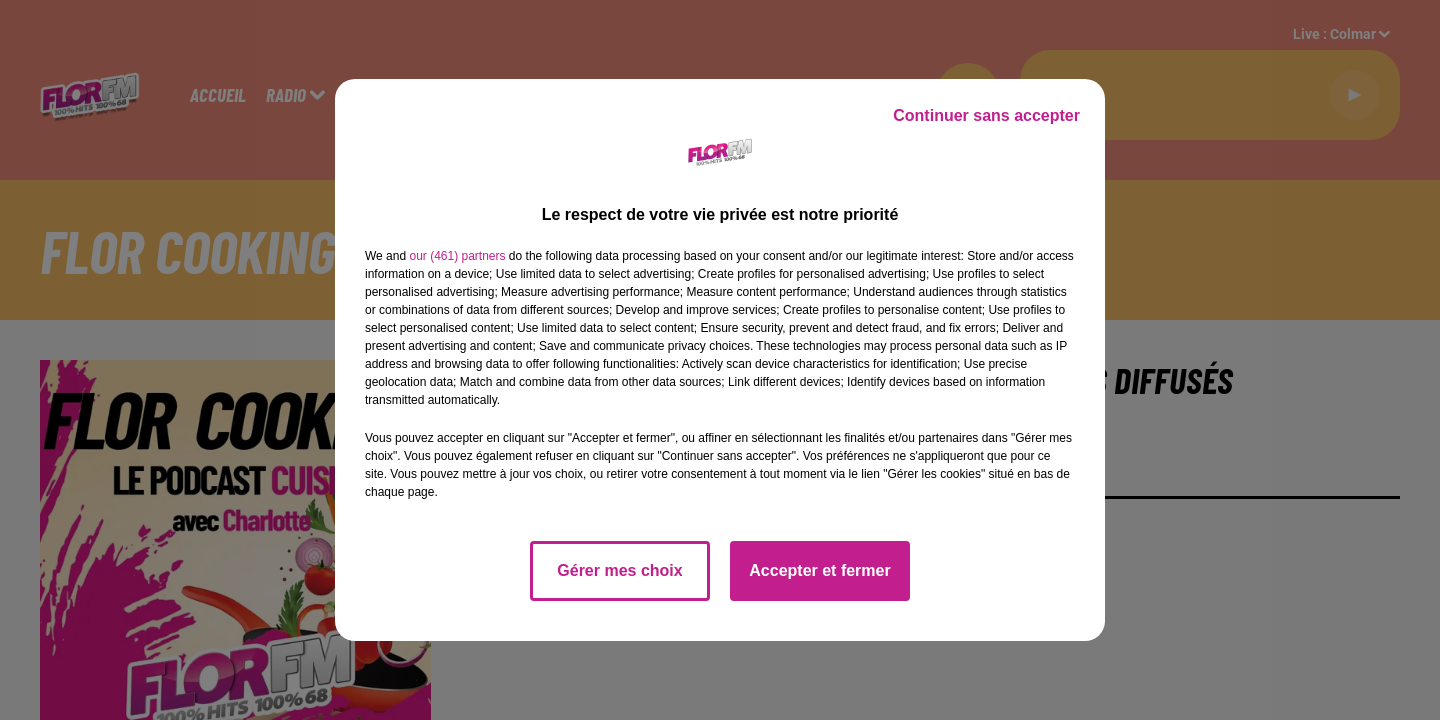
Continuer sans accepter (986, 115)
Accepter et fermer (819, 570)
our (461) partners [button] (457, 256)
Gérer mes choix (619, 570)
